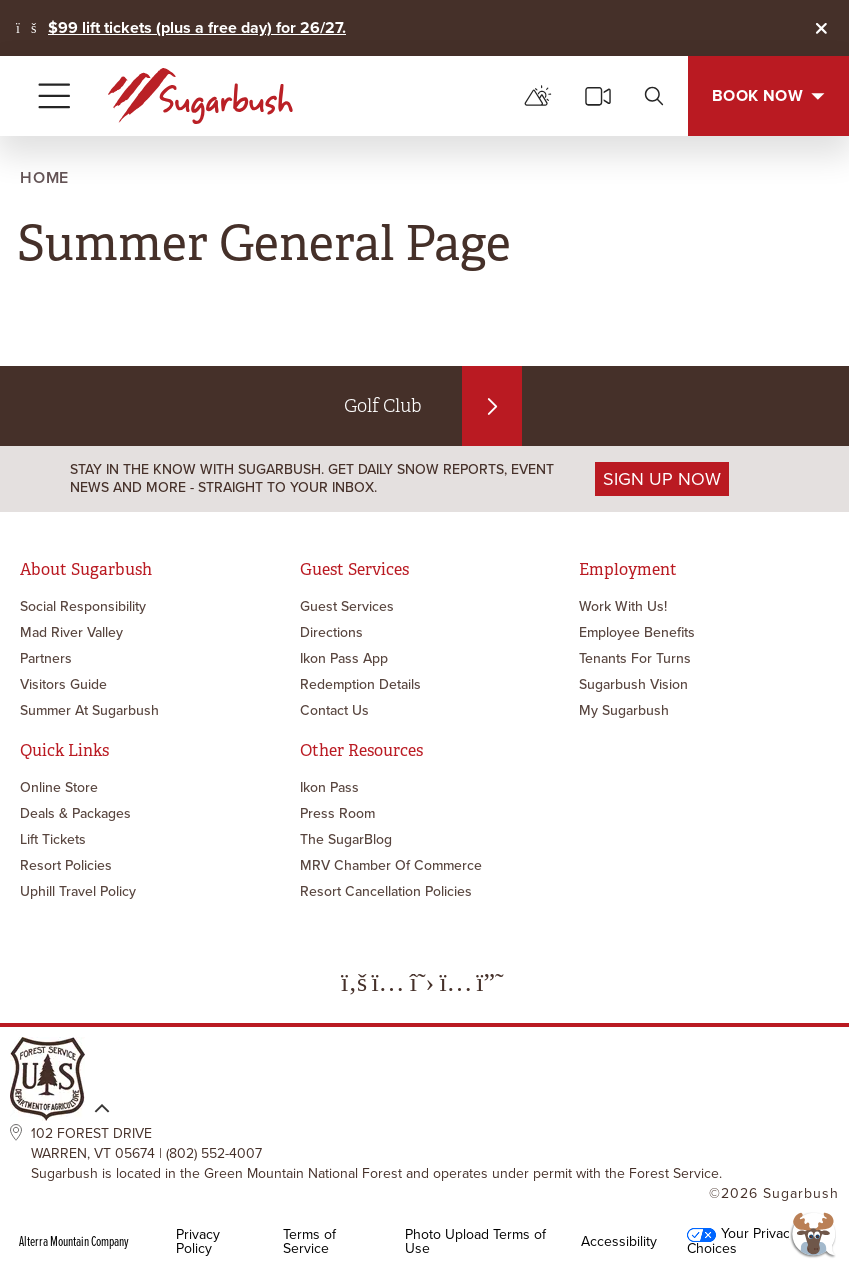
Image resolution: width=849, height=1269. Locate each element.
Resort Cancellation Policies (386, 891)
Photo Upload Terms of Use (475, 1242)
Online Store (59, 787)
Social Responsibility (83, 606)
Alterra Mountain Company (74, 1242)
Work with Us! (623, 606)
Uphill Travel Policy (78, 891)
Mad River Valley (71, 632)
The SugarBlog (346, 839)
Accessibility (619, 1242)
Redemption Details (360, 684)
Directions (331, 632)
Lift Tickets (53, 839)
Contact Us (334, 710)
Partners (46, 658)
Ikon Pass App (344, 658)
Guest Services (347, 606)
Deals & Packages (75, 813)
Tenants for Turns (635, 658)
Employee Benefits (637, 632)
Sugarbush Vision (633, 684)
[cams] (598, 96)
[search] (654, 96)
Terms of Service (309, 1242)
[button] (814, 1234)
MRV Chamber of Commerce (391, 865)
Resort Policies (66, 865)
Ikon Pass (329, 787)
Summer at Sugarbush (89, 710)
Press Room (337, 813)
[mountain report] (538, 96)
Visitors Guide (63, 684)
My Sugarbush (624, 710)
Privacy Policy (198, 1242)
